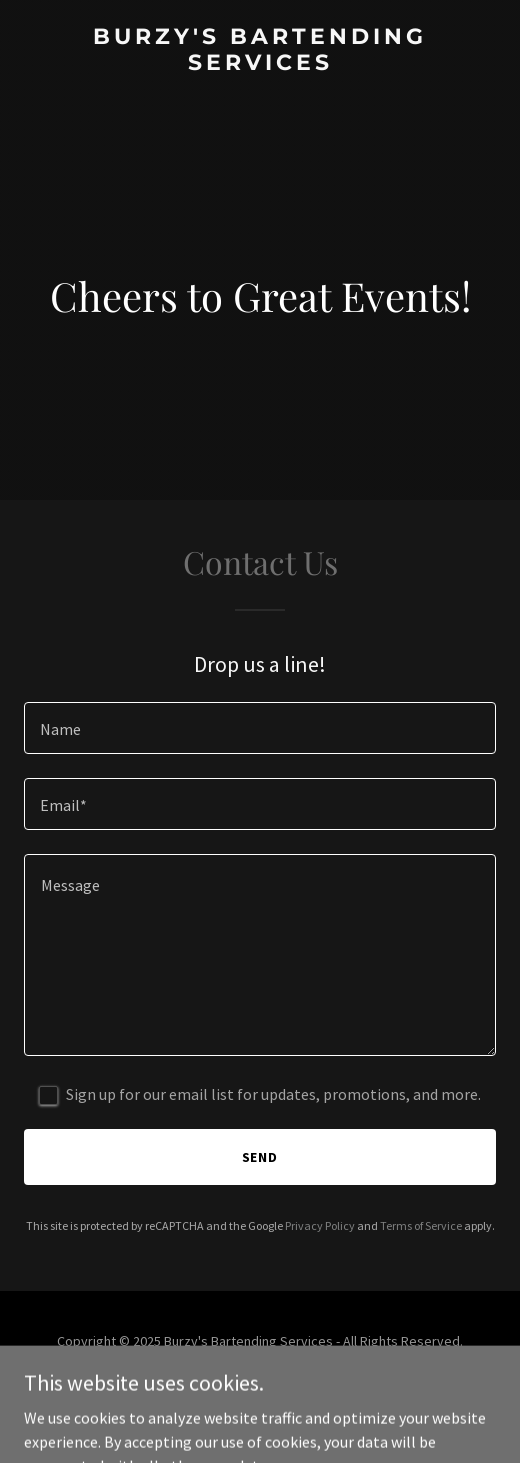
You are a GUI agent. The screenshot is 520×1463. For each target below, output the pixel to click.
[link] (260, 64)
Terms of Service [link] (421, 1225)
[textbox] (260, 728)
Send (260, 1157)
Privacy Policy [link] (320, 1225)
